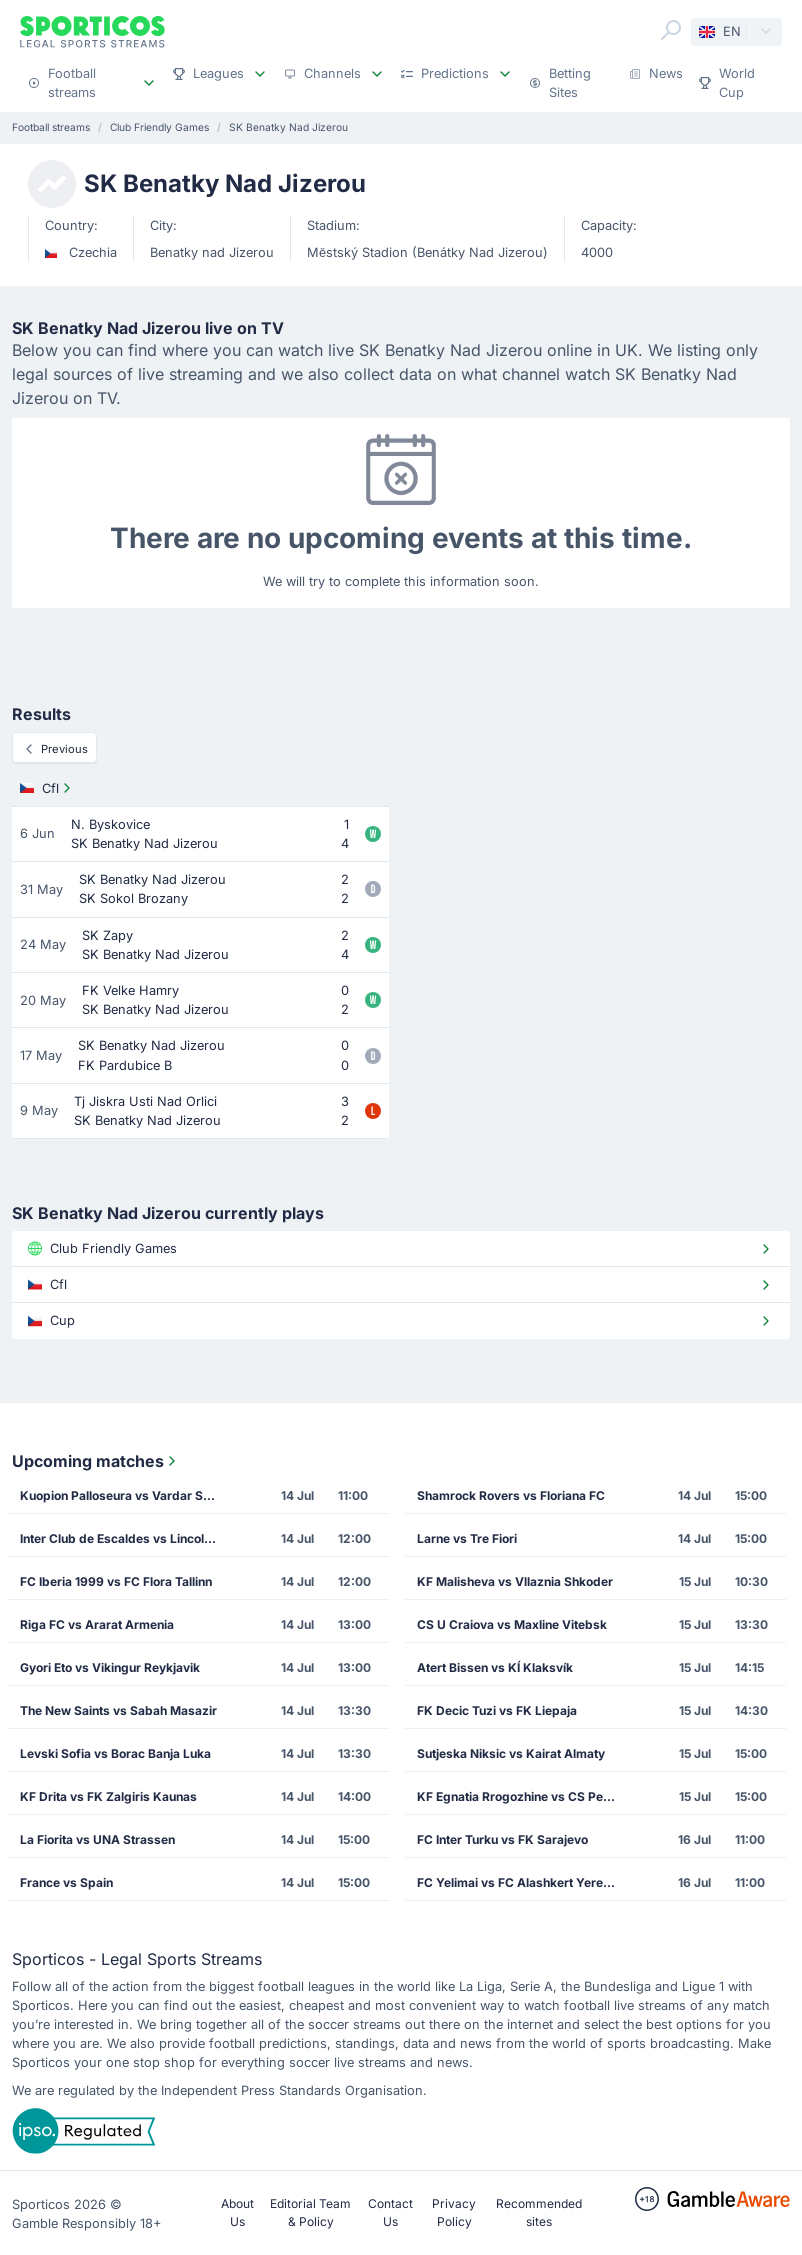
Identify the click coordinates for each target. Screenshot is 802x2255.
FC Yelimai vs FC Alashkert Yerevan (520, 1882)
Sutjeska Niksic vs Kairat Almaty (511, 1753)
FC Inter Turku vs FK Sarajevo (502, 1839)
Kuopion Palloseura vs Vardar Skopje (125, 1495)
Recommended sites (539, 2212)
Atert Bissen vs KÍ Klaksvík (495, 1667)
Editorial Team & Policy (310, 2212)
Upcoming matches (96, 1461)
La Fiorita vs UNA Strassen (97, 1839)
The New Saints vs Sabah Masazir (118, 1710)
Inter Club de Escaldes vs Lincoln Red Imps (125, 1538)
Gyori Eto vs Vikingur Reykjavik (110, 1667)
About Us (237, 2212)
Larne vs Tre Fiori (467, 1538)
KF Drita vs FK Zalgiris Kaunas (108, 1796)
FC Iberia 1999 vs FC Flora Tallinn (116, 1581)
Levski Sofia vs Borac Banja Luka (115, 1753)
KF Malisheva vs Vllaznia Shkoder (515, 1581)
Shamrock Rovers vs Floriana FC (511, 1495)
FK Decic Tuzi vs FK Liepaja (497, 1710)
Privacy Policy (454, 2212)
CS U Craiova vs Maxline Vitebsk (512, 1624)
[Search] (671, 30)
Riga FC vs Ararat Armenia (97, 1624)
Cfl (47, 788)
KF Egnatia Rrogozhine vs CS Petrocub (522, 1796)
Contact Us (390, 2212)
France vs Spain (66, 1882)
